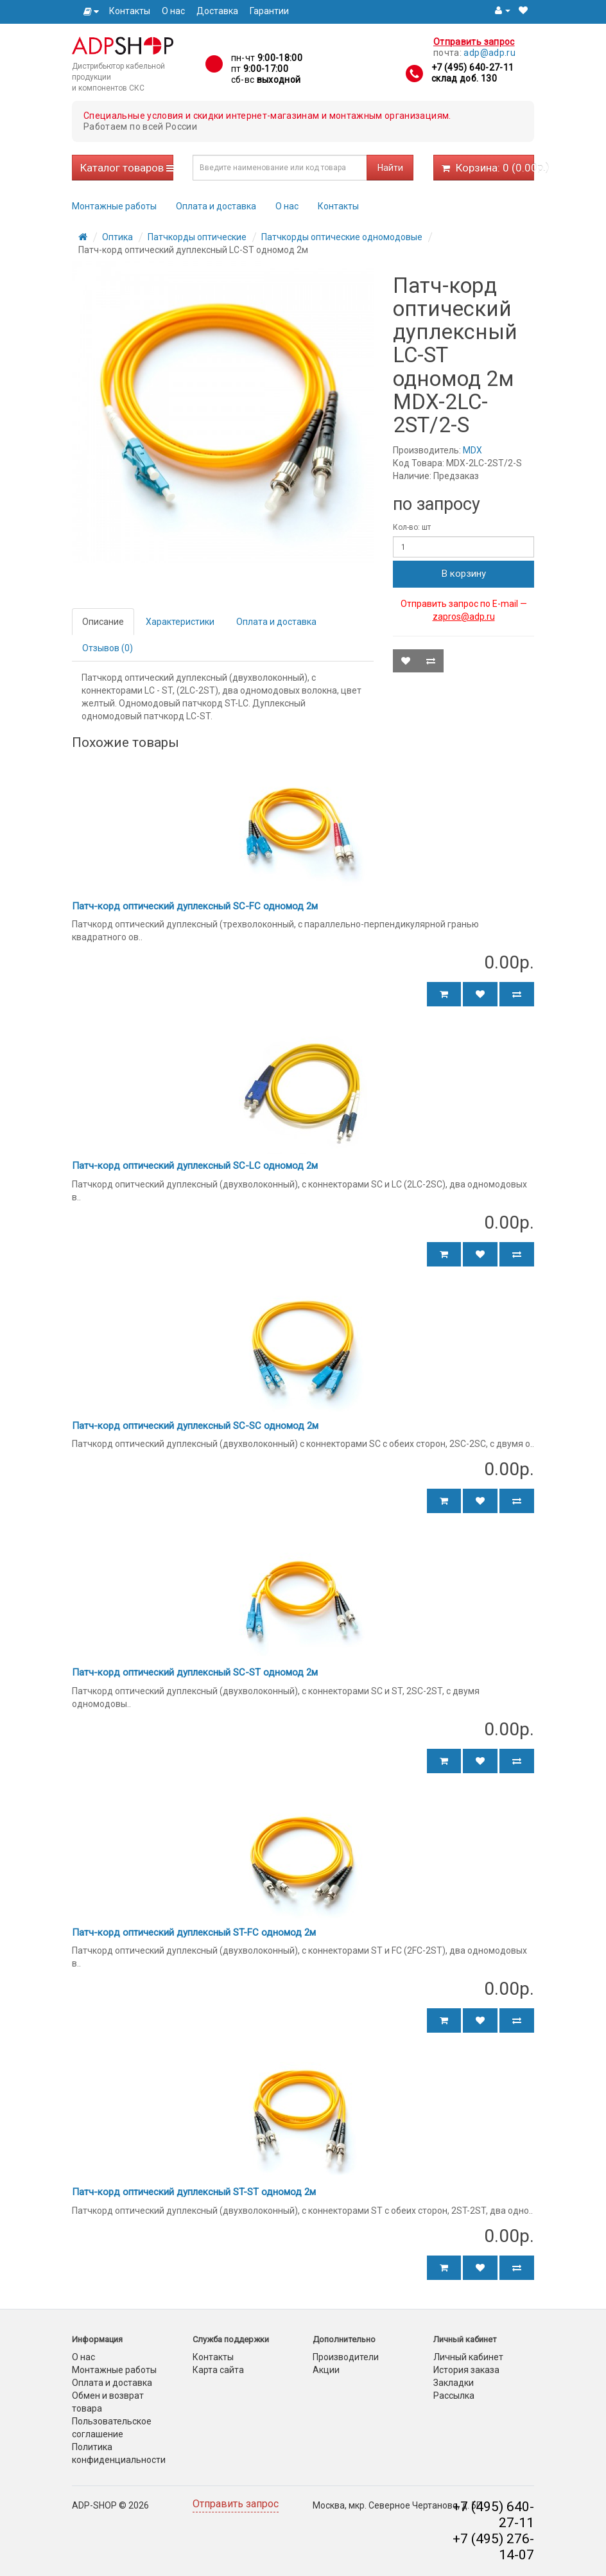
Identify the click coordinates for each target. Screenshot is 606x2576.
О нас (173, 11)
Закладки (453, 2383)
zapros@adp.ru (464, 616)
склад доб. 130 (464, 78)
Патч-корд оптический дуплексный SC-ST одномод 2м (195, 1672)
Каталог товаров (126, 167)
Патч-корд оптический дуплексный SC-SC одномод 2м (195, 1426)
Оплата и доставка (216, 206)
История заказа (466, 2370)
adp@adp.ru (489, 53)
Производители (346, 2357)
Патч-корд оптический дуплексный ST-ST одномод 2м (194, 2192)
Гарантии (269, 11)
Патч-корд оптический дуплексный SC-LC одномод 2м (195, 1165)
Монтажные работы (114, 206)
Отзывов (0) (107, 648)
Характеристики (180, 622)
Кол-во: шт (412, 527)
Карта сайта (218, 2370)
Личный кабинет (468, 2357)
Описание (103, 622)
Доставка (217, 11)
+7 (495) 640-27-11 (472, 67)
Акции (326, 2370)
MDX (472, 450)
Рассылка (453, 2395)
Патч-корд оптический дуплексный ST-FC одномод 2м (194, 1932)
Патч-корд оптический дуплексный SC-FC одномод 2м (195, 906)
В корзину (464, 573)
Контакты (129, 11)
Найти (390, 167)
